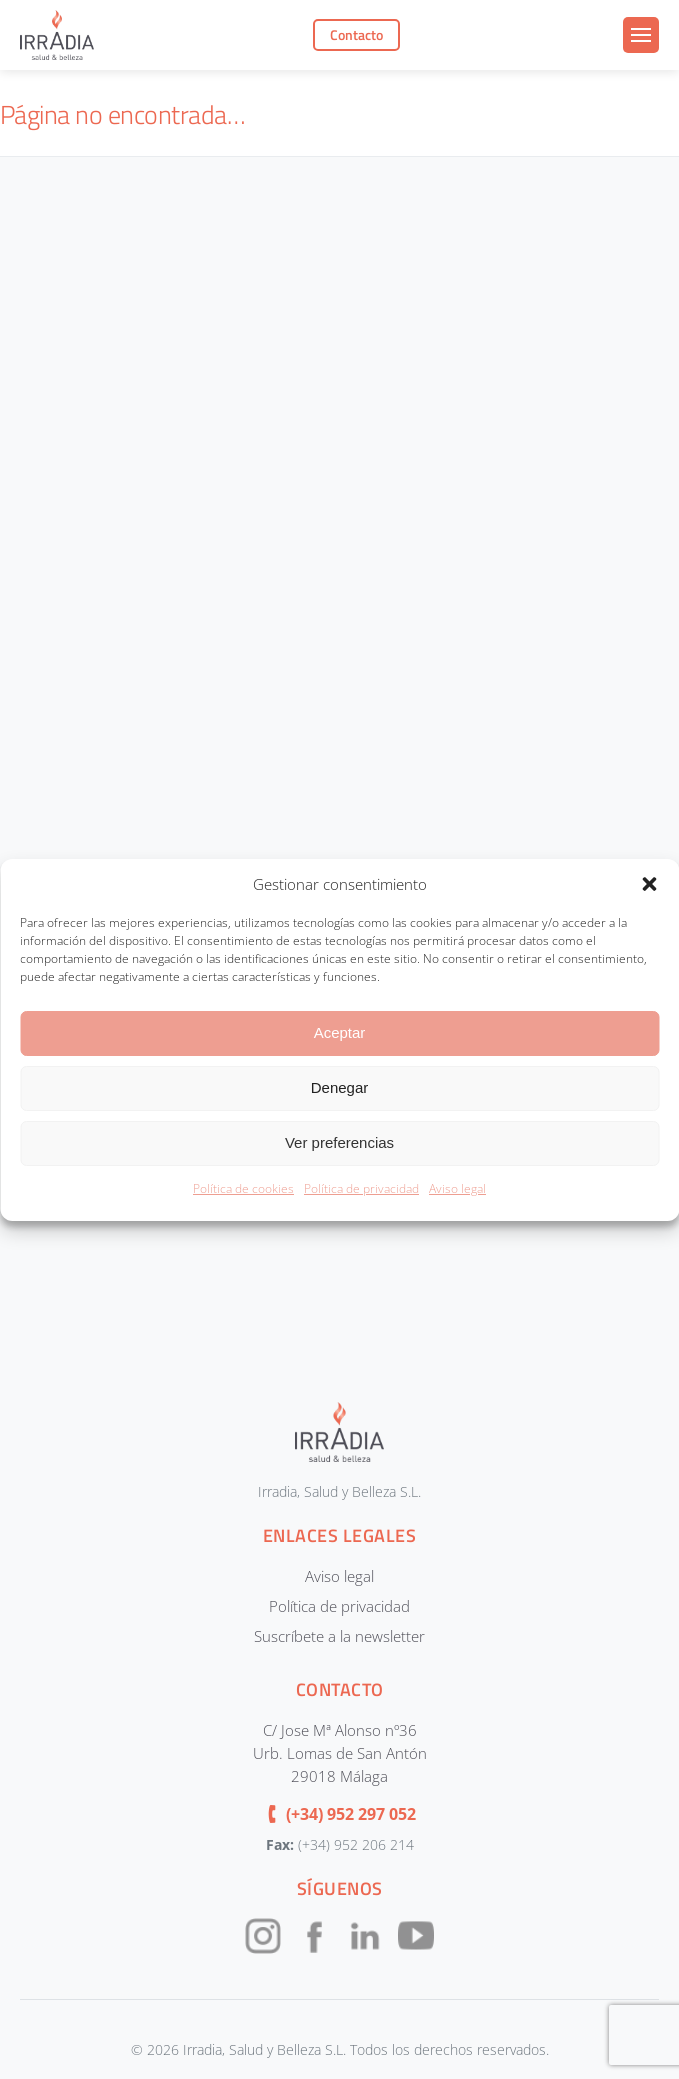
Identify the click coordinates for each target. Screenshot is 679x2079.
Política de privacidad (361, 1188)
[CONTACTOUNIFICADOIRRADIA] (336, 757)
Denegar (340, 1087)
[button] (649, 884)
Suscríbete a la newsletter (339, 1636)
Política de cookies (243, 1188)
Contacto (356, 35)
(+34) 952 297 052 (351, 1814)
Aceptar (340, 1032)
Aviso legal (457, 1188)
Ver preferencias (339, 1142)
